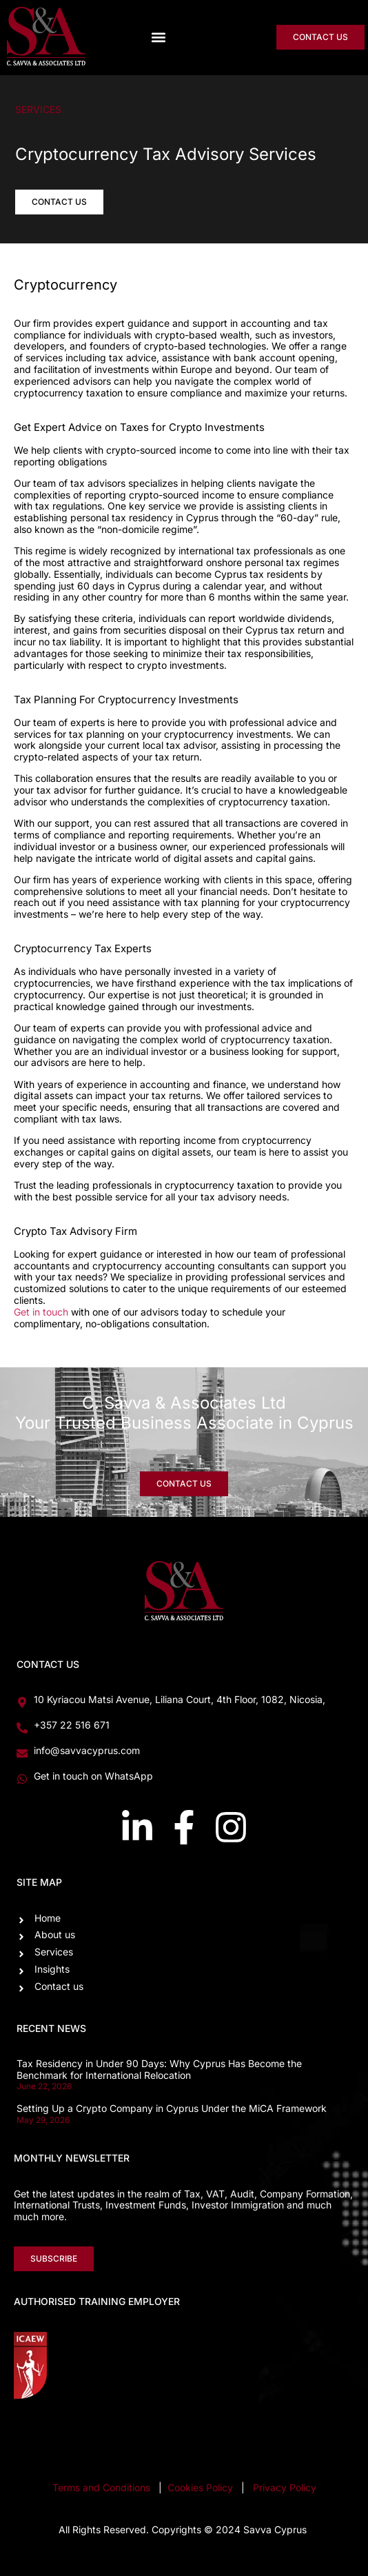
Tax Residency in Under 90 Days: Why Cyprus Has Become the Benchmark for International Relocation (159, 2069)
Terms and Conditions (101, 2487)
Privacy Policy (284, 2487)
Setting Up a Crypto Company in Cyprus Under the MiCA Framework (172, 2108)
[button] (158, 37)
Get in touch (41, 1312)
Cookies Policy (201, 2487)
